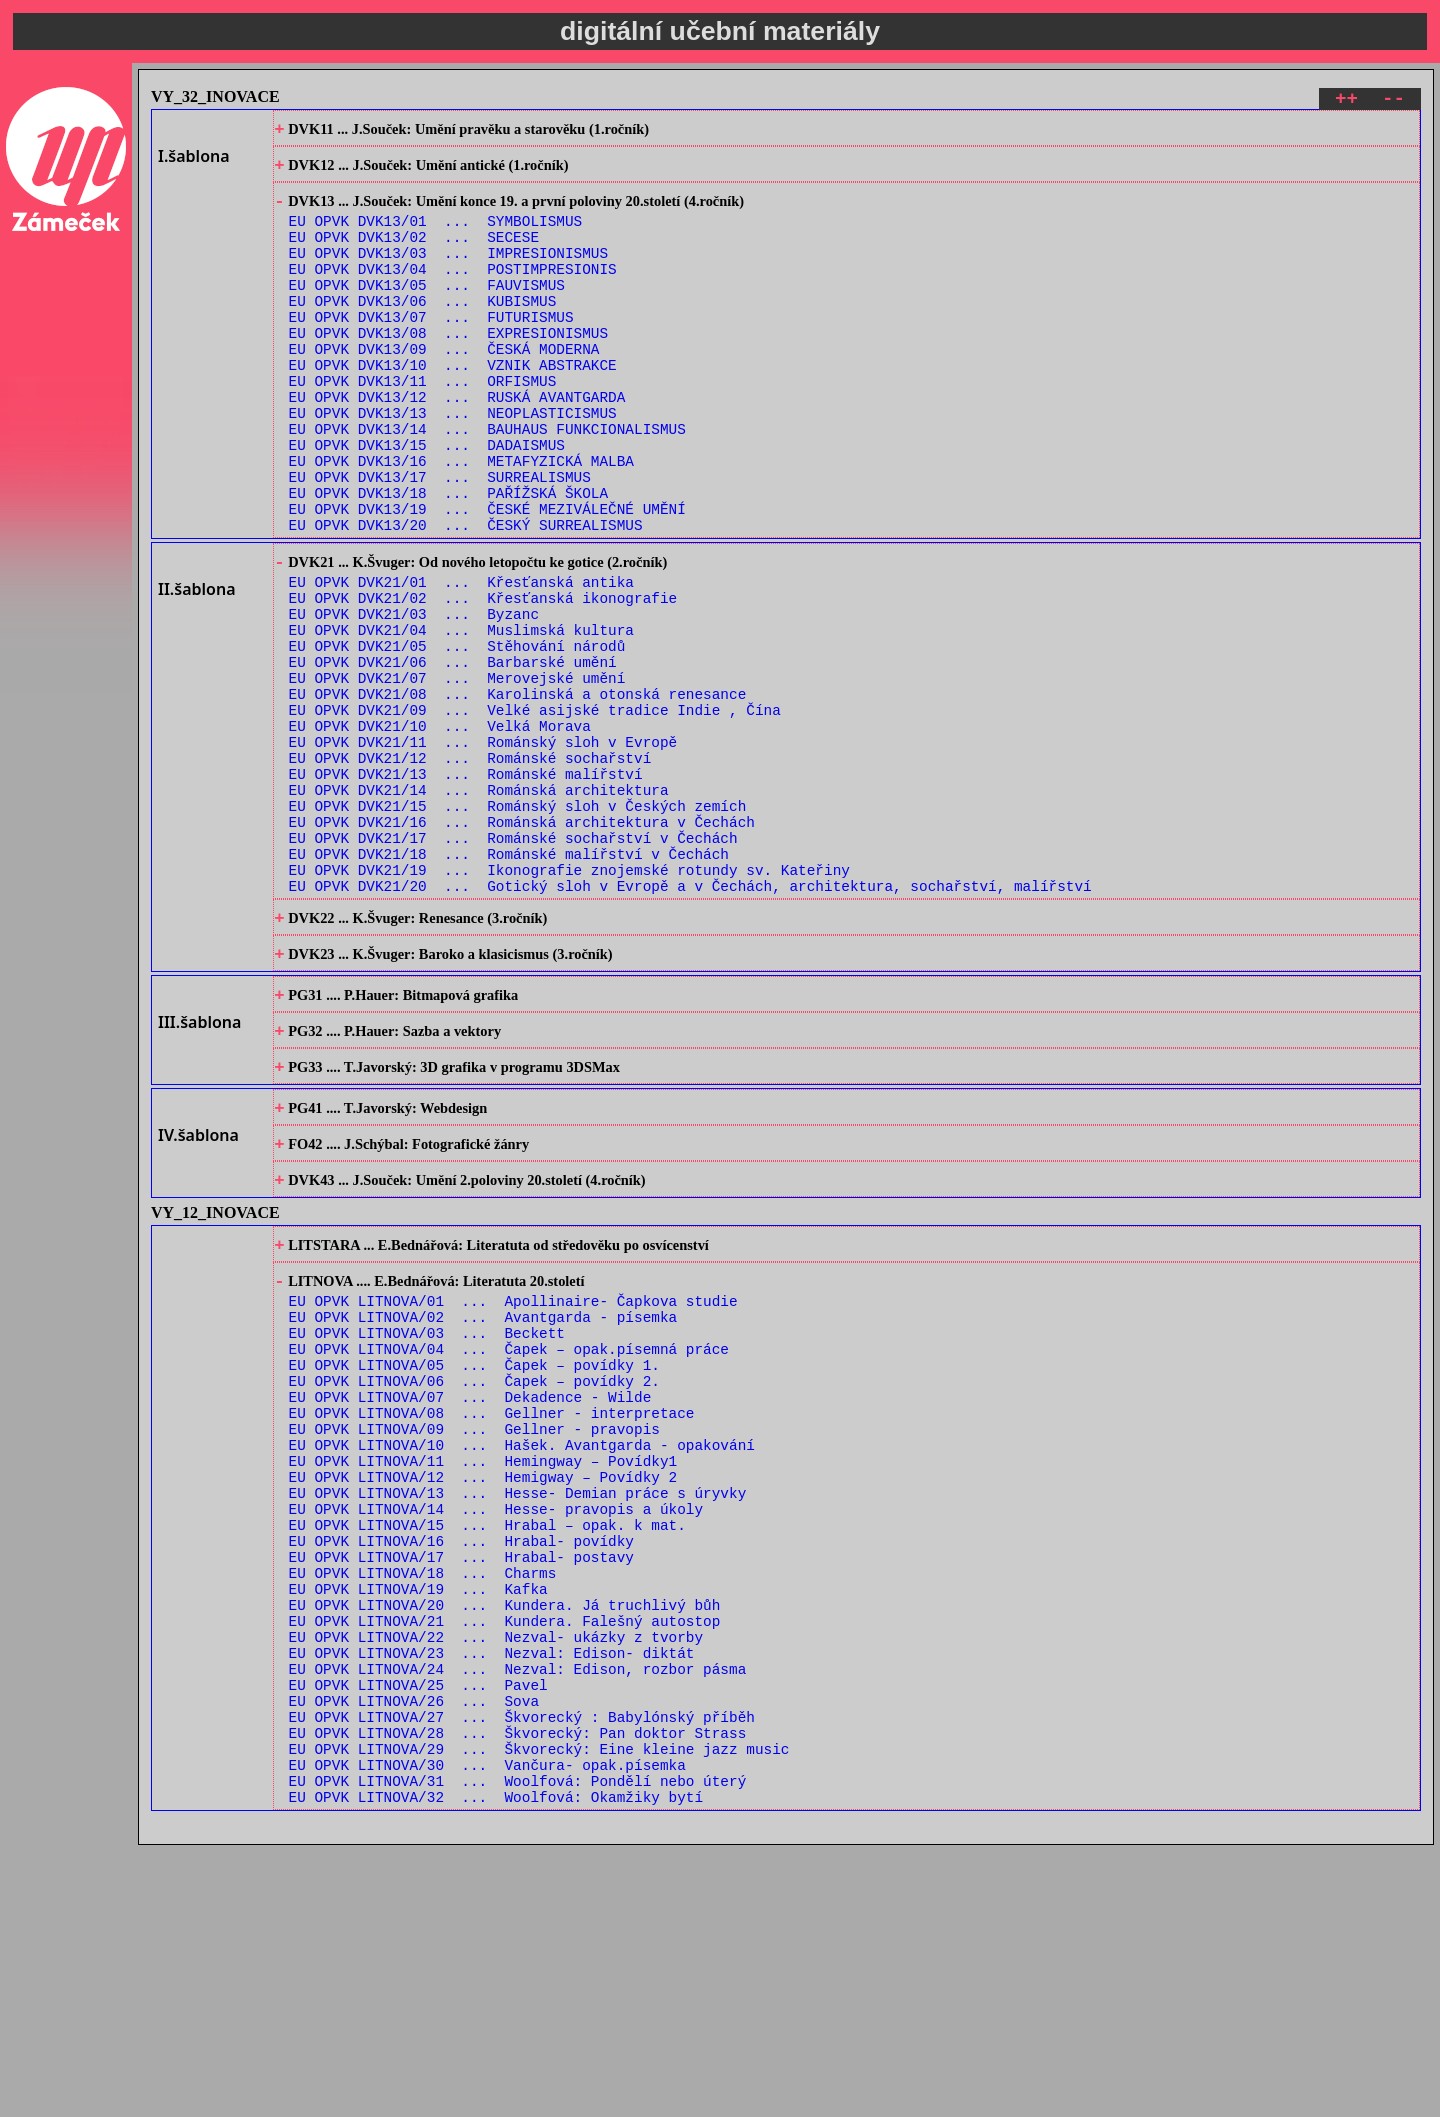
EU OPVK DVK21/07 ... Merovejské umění (457, 774)
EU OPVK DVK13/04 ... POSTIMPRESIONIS (453, 292)
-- (1393, 101)
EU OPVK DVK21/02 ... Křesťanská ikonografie (483, 679)
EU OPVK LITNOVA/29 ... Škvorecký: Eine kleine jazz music (539, 2011)
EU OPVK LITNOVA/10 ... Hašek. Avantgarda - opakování (522, 1650)
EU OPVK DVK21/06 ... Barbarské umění (453, 755)
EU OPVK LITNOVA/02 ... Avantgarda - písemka (483, 1498)
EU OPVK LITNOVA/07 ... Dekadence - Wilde (470, 1593)
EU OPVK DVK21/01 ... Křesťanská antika (461, 660)
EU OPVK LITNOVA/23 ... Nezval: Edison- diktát (492, 1897)
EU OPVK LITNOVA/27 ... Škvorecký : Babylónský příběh (522, 1973)
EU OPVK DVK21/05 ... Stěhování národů (457, 736)
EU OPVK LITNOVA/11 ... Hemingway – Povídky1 (483, 1669)
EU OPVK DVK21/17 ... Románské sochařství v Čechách (513, 964)
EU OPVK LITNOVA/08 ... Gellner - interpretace (492, 1612)
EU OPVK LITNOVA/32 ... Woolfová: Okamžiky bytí (496, 2068)
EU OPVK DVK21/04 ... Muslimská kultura (461, 717)
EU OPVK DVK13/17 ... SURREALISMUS (440, 539)
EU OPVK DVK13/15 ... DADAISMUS (427, 501)
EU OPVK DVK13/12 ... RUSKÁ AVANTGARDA (457, 444)
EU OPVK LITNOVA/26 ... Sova (414, 1954)
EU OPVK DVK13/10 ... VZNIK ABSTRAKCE (453, 406)
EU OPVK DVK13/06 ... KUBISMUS (423, 330)
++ (1346, 101)
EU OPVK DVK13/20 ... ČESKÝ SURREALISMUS (466, 596)
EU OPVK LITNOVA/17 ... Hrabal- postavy (461, 1783)
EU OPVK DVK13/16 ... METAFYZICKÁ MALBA (461, 520)
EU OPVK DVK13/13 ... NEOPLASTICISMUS (453, 463)
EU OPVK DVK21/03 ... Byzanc (414, 698)
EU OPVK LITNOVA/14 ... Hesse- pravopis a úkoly (496, 1726)
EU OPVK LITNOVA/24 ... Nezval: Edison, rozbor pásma (518, 1916)
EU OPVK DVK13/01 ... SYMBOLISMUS (436, 235)
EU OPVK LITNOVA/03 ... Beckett (427, 1517)
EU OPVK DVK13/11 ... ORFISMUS (423, 425)
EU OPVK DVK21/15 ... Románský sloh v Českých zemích (518, 926)
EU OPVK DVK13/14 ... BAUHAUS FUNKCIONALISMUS (487, 482)
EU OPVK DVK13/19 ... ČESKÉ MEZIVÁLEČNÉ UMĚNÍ (487, 577)
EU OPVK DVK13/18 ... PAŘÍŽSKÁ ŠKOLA (448, 558)
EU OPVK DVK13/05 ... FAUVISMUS (427, 311)
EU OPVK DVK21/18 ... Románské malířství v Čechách (509, 983)
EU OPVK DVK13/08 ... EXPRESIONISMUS (448, 368)
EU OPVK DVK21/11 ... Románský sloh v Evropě (483, 850)
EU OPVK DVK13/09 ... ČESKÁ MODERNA (444, 387)
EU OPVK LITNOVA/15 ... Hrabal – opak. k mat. (487, 1745)
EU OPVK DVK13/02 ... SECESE (414, 254)
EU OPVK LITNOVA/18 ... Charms (423, 1802)
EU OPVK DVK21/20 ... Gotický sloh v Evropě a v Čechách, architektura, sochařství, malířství (690, 1021)
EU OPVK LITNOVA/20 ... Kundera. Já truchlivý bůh (505, 1840)
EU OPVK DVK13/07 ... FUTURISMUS (431, 349)
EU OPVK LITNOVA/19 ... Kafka (418, 1821)
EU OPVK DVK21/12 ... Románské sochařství (470, 869)
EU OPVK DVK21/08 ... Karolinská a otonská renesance (518, 793)
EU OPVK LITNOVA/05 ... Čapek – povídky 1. (474, 1555)
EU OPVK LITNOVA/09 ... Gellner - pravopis (474, 1631)
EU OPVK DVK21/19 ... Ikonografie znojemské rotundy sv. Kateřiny (569, 1002)
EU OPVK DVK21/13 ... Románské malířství (466, 888)
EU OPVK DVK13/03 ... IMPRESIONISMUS (448, 273)
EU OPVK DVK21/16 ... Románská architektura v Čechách (522, 945)
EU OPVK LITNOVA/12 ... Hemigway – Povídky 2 (483, 1688)
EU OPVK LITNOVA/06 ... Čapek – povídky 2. (474, 1574)
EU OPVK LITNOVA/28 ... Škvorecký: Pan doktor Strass (518, 1992)
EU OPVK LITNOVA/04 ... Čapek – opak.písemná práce (509, 1536)
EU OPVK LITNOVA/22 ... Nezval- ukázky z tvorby (496, 1878)
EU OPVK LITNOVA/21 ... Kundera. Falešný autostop (505, 1859)
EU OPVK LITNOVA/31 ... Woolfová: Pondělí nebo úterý (518, 2049)
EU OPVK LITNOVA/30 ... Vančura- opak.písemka (487, 2030)
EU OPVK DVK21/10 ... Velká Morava (440, 831)
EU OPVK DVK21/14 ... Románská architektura (479, 907)
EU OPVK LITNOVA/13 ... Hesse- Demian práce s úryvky (518, 1707)
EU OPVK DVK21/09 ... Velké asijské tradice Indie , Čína (535, 812)
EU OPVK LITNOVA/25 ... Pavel (418, 1935)
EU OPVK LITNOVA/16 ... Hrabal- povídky (461, 1764)
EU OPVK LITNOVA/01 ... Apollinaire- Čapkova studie (513, 1479)
